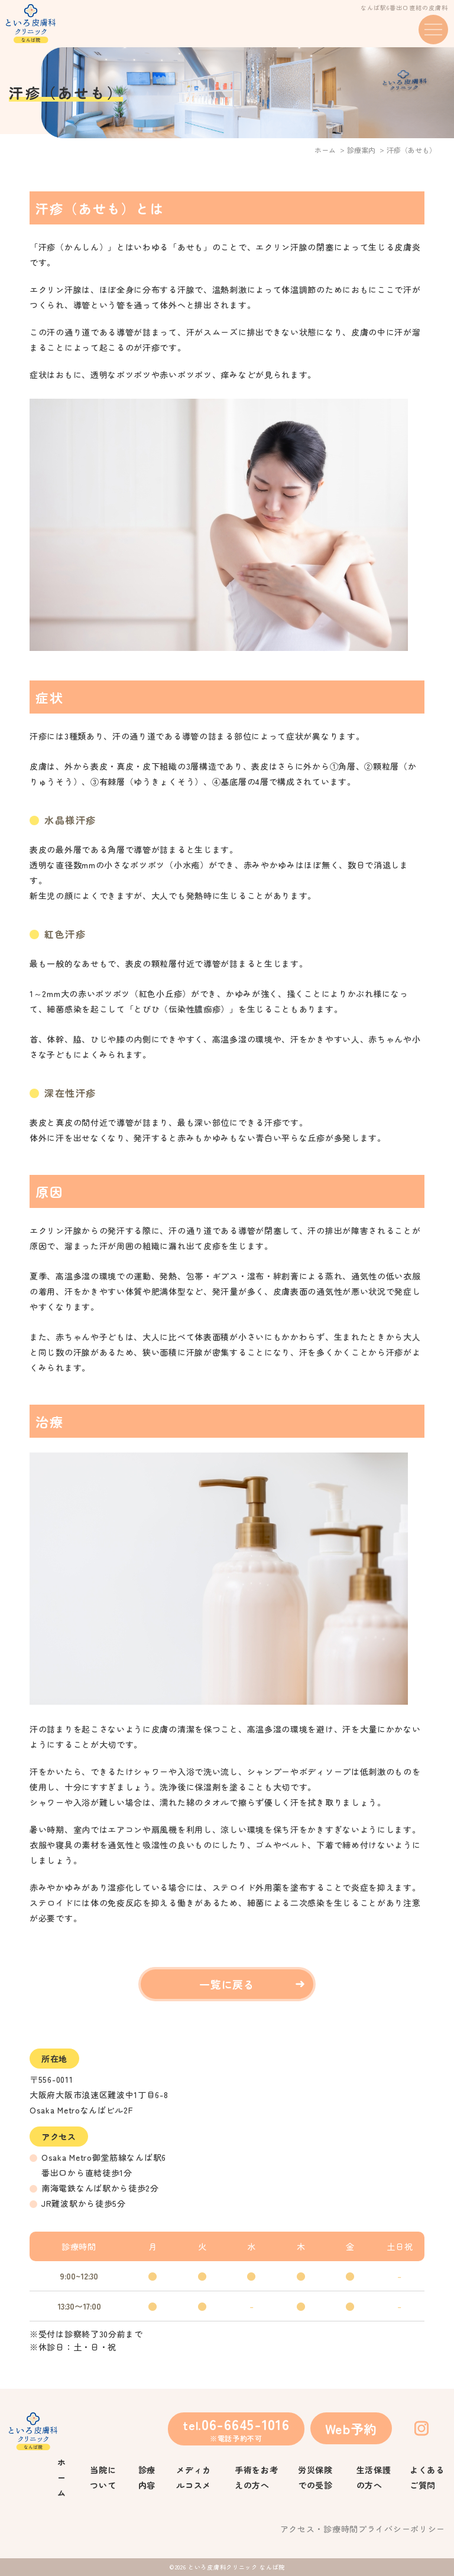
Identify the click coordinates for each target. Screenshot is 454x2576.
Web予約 (351, 2428)
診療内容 (146, 2477)
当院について (103, 2477)
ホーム (325, 150)
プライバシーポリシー (401, 2529)
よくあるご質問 (427, 2477)
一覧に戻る (227, 1984)
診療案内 (361, 150)
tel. (236, 2428)
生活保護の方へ (373, 2477)
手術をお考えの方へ (256, 2477)
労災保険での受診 (315, 2477)
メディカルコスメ (193, 2477)
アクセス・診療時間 (319, 2529)
